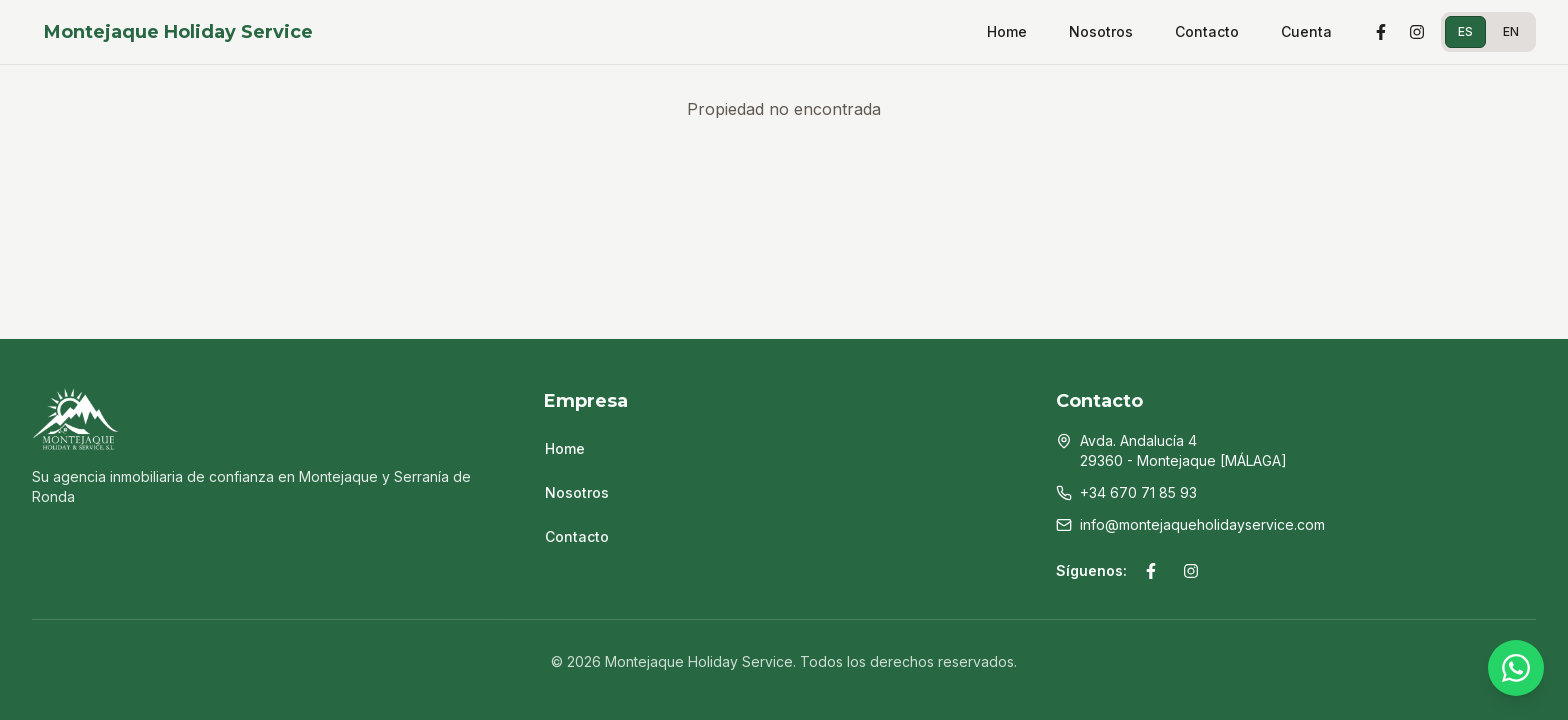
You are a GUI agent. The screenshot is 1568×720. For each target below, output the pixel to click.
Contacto (1207, 31)
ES (1465, 31)
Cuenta (1306, 31)
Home (1007, 31)
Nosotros (1101, 31)
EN (1511, 31)
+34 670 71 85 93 (1138, 492)
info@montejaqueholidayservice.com (1202, 524)
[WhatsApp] (1516, 668)
